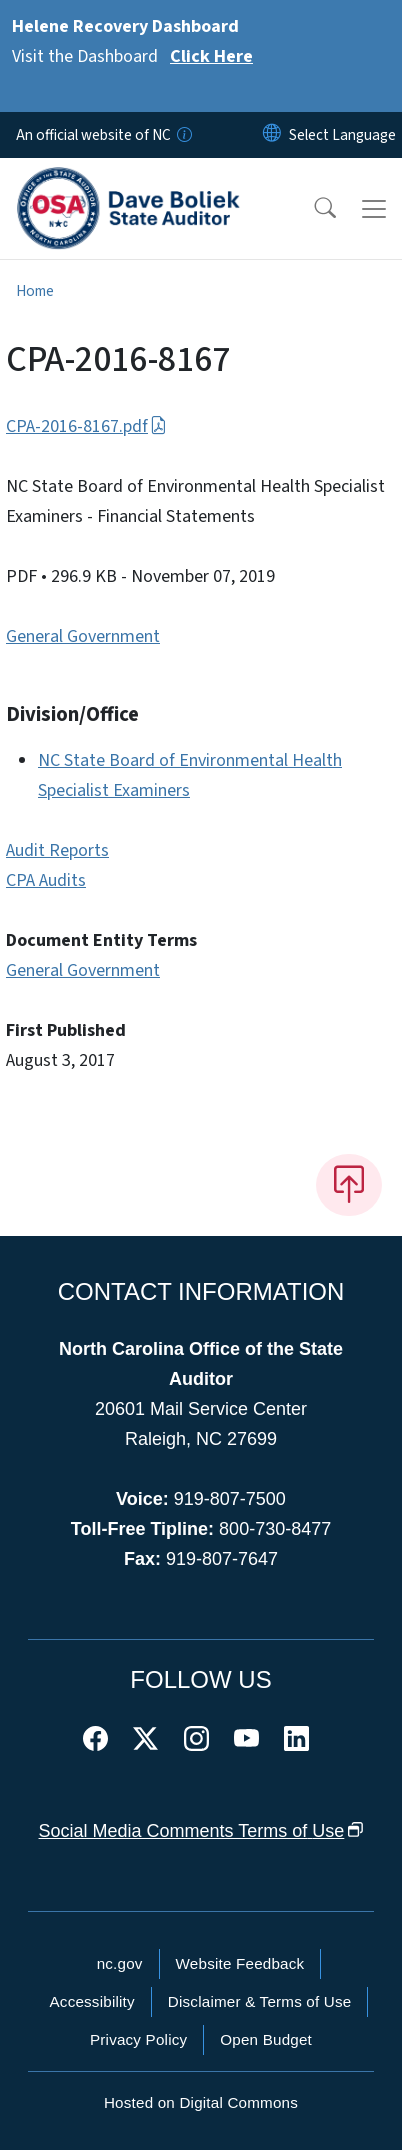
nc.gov (120, 1963)
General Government (83, 636)
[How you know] (183, 135)
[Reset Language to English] (272, 135)
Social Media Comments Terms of (201, 1831)
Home (35, 291)
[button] (312, 209)
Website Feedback (240, 1963)
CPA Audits (46, 880)
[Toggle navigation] (374, 209)
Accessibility (92, 2001)
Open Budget (266, 2039)
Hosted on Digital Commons (201, 2102)
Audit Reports (57, 850)
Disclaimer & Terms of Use (260, 2001)
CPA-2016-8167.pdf (86, 426)
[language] (342, 135)
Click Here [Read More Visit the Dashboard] (211, 56)
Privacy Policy (138, 2039)
